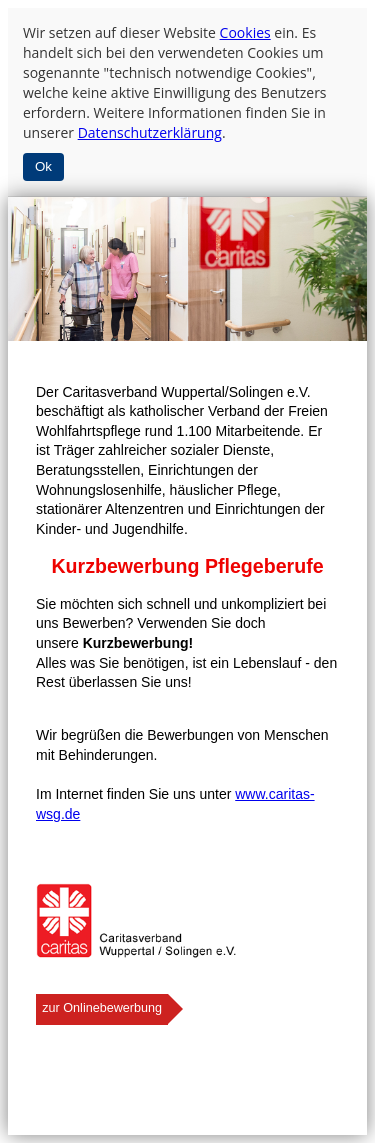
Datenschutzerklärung (150, 132)
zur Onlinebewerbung (102, 1008)
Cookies (245, 32)
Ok (43, 166)
